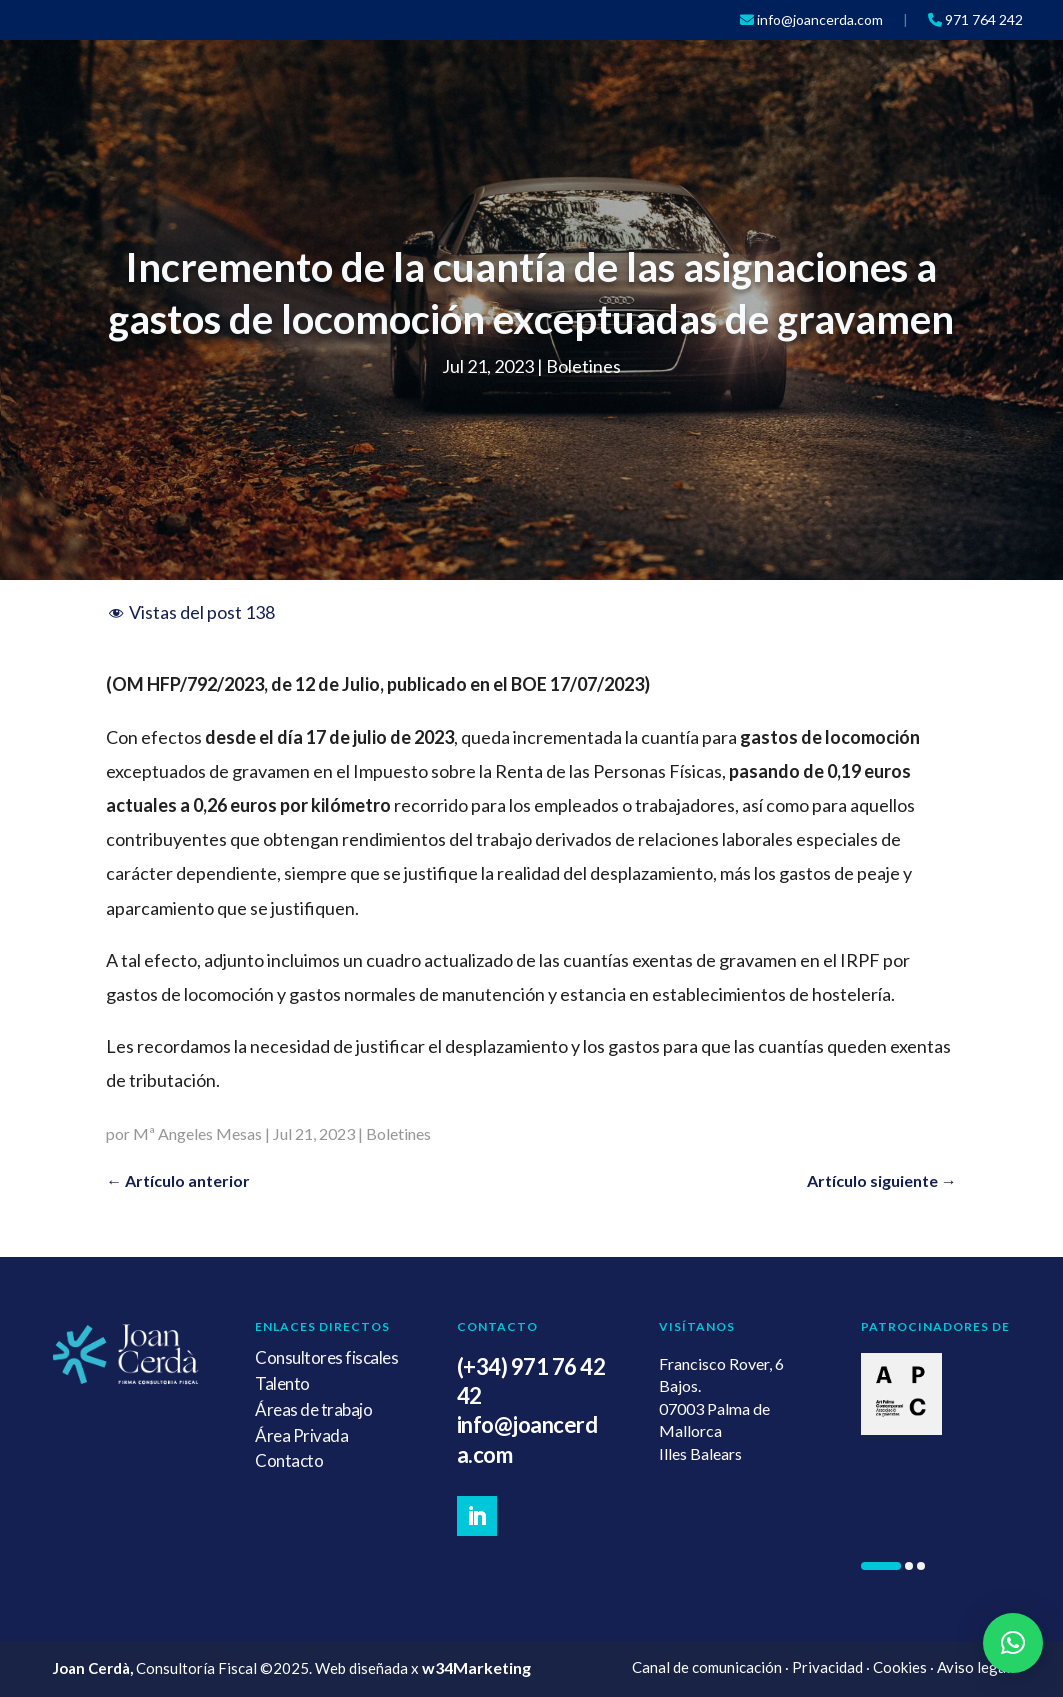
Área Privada (301, 1435)
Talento (282, 1383)
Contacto (289, 1460)
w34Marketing (476, 1667)
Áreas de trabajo (313, 1409)
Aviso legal (973, 1667)
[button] (881, 1566)
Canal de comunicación (707, 1667)
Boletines (583, 366)
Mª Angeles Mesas (197, 1133)
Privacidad (827, 1667)
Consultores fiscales (326, 1357)
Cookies (900, 1667)
